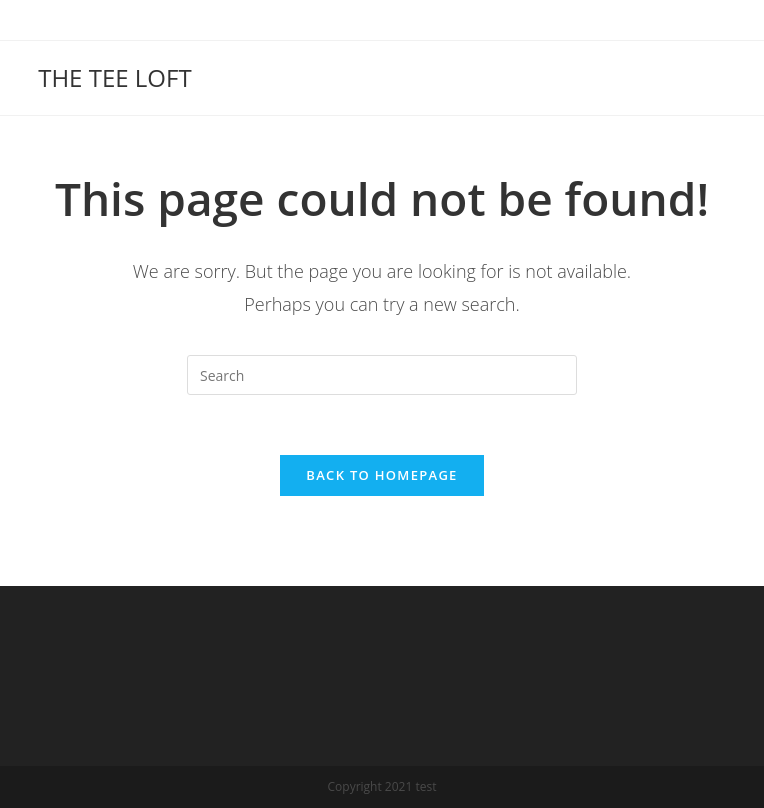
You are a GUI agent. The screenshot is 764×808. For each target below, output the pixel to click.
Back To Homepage (381, 475)
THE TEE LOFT (114, 77)
